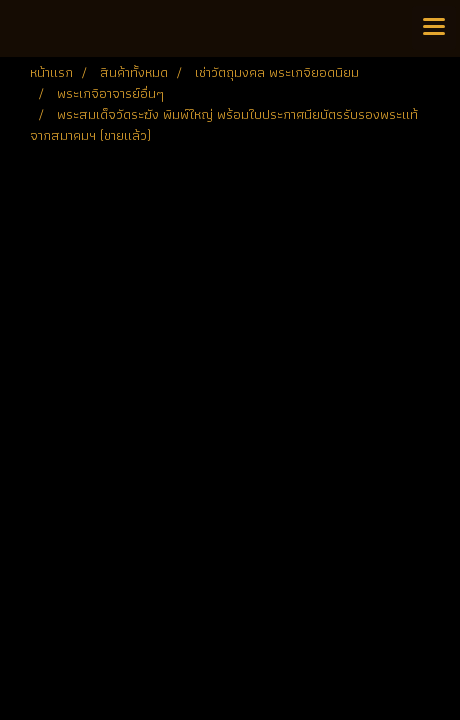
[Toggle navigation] (434, 28)
